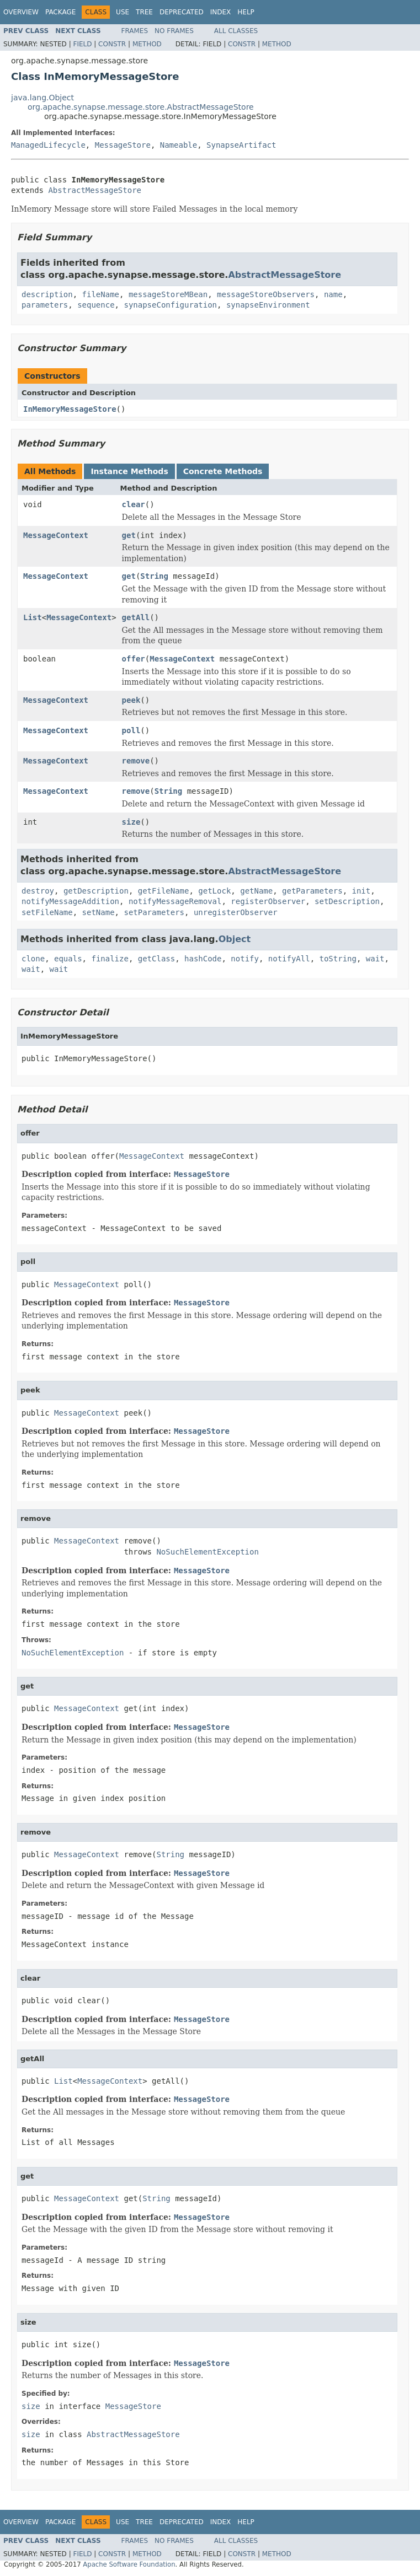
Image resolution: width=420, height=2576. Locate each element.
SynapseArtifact (241, 145)
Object (235, 939)
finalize (109, 958)
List (32, 617)
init (361, 890)
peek (131, 700)
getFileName (163, 890)
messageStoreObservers (266, 294)
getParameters (312, 890)
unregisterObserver (236, 912)
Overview (21, 12)
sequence (95, 304)
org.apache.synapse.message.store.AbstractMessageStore (141, 107)
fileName (100, 294)
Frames (134, 31)
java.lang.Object (42, 97)
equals (68, 958)
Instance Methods (129, 471)
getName (256, 890)
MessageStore (123, 145)
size (131, 822)
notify (245, 958)
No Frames (174, 31)
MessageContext (55, 535)
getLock (214, 890)
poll (131, 730)
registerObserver (268, 901)
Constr (112, 44)
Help (245, 12)
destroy (38, 890)
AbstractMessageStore (94, 190)
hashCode (202, 958)
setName (98, 912)
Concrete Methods (223, 471)
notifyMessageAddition (70, 901)
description (47, 294)
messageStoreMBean (168, 294)
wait (375, 958)
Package (60, 12)
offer (133, 658)
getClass (156, 958)
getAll (136, 617)
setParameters (154, 912)
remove (136, 760)
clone (33, 958)
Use (122, 12)
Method (147, 44)
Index (220, 12)
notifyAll (289, 958)
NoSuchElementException (207, 1551)
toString (338, 958)
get (129, 535)
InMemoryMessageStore (69, 409)
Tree (144, 12)
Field (82, 44)
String (154, 576)
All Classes (236, 31)
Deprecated (182, 12)
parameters (45, 304)
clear (133, 504)
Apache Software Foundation (129, 2564)
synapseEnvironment (268, 304)
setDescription (347, 901)
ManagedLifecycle (48, 145)
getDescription (96, 890)
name (333, 294)
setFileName (47, 912)
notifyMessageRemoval (175, 901)
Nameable (178, 145)
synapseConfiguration (170, 304)
